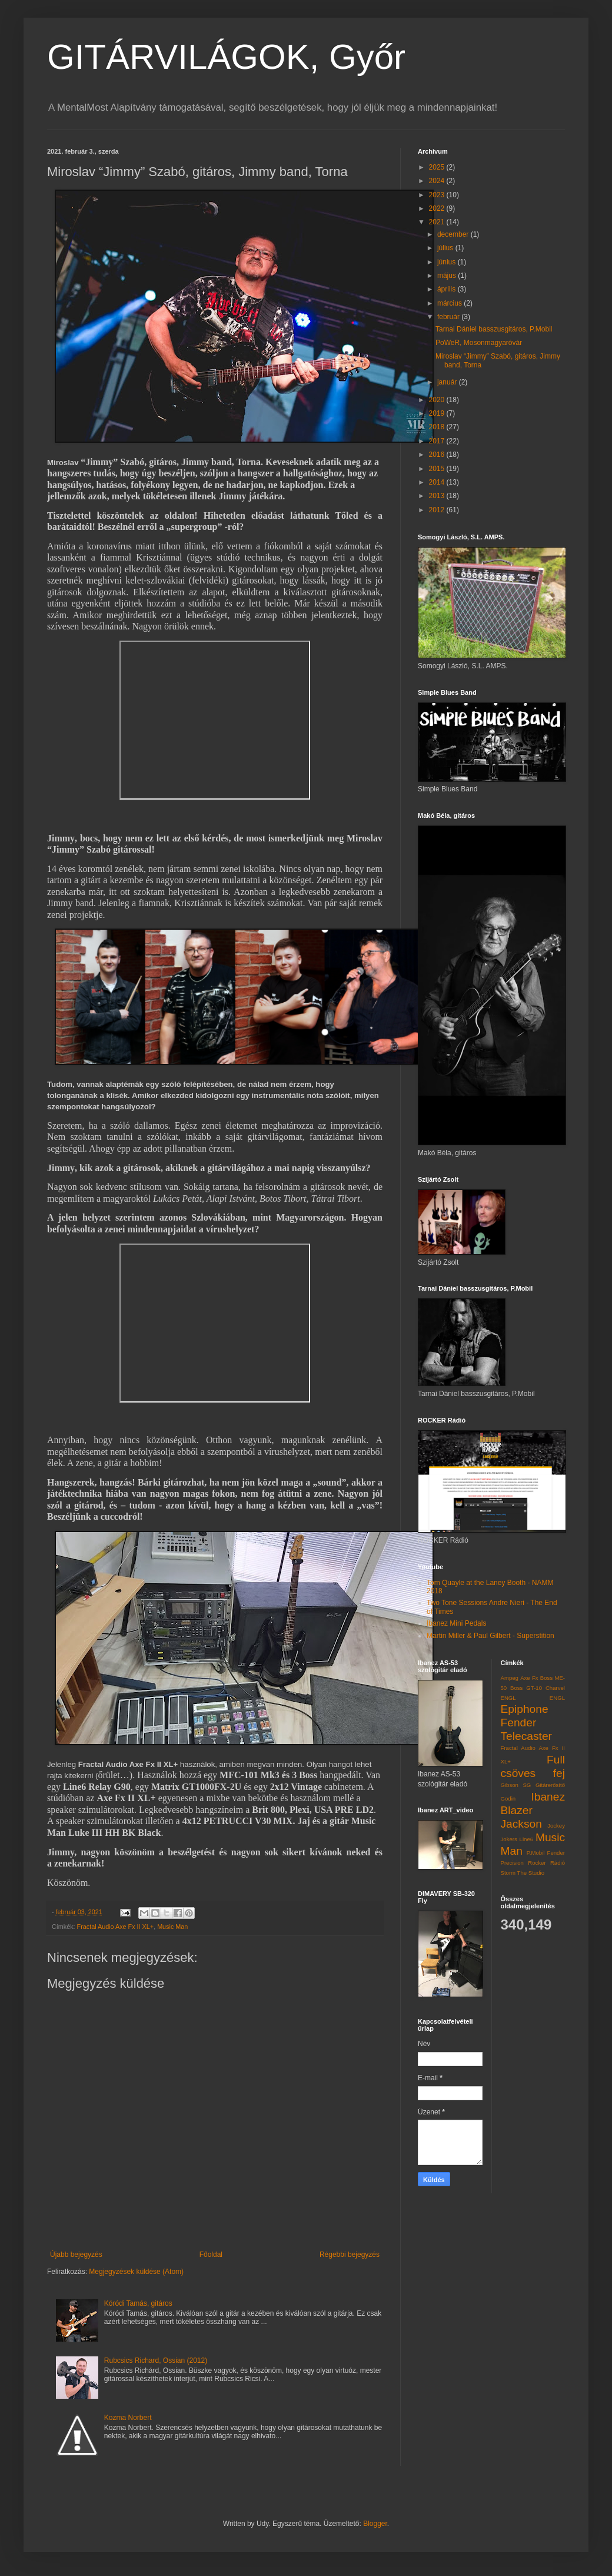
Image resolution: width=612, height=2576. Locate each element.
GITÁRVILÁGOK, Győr (226, 57)
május (447, 275)
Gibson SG (516, 1785)
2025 (438, 167)
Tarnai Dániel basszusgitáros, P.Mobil (494, 329)
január (448, 382)
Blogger (375, 2523)
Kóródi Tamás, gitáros (138, 2303)
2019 (438, 413)
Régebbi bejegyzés (350, 2254)
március (450, 303)
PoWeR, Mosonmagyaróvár (478, 343)
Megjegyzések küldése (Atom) (136, 2271)
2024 (438, 181)
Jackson (521, 1824)
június (447, 262)
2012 (438, 510)
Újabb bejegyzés (76, 2254)
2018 (438, 427)
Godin (508, 1798)
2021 (438, 222)
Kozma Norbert (128, 2417)
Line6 (526, 1839)
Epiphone (524, 1709)
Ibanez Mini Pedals (456, 1623)
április (447, 289)
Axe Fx (529, 1678)
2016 (438, 454)
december (454, 234)
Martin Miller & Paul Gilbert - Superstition (490, 1636)
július (446, 248)
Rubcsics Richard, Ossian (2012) (155, 2360)
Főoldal (210, 2254)
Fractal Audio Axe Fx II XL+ (115, 1926)
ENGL (557, 1698)
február (449, 317)
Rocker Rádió (546, 1862)
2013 (438, 496)
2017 (438, 441)
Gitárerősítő (550, 1785)
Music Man (172, 1926)
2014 (438, 482)
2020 (438, 400)
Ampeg (509, 1678)
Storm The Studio (522, 1872)
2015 (438, 469)
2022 (438, 208)
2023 (438, 195)
